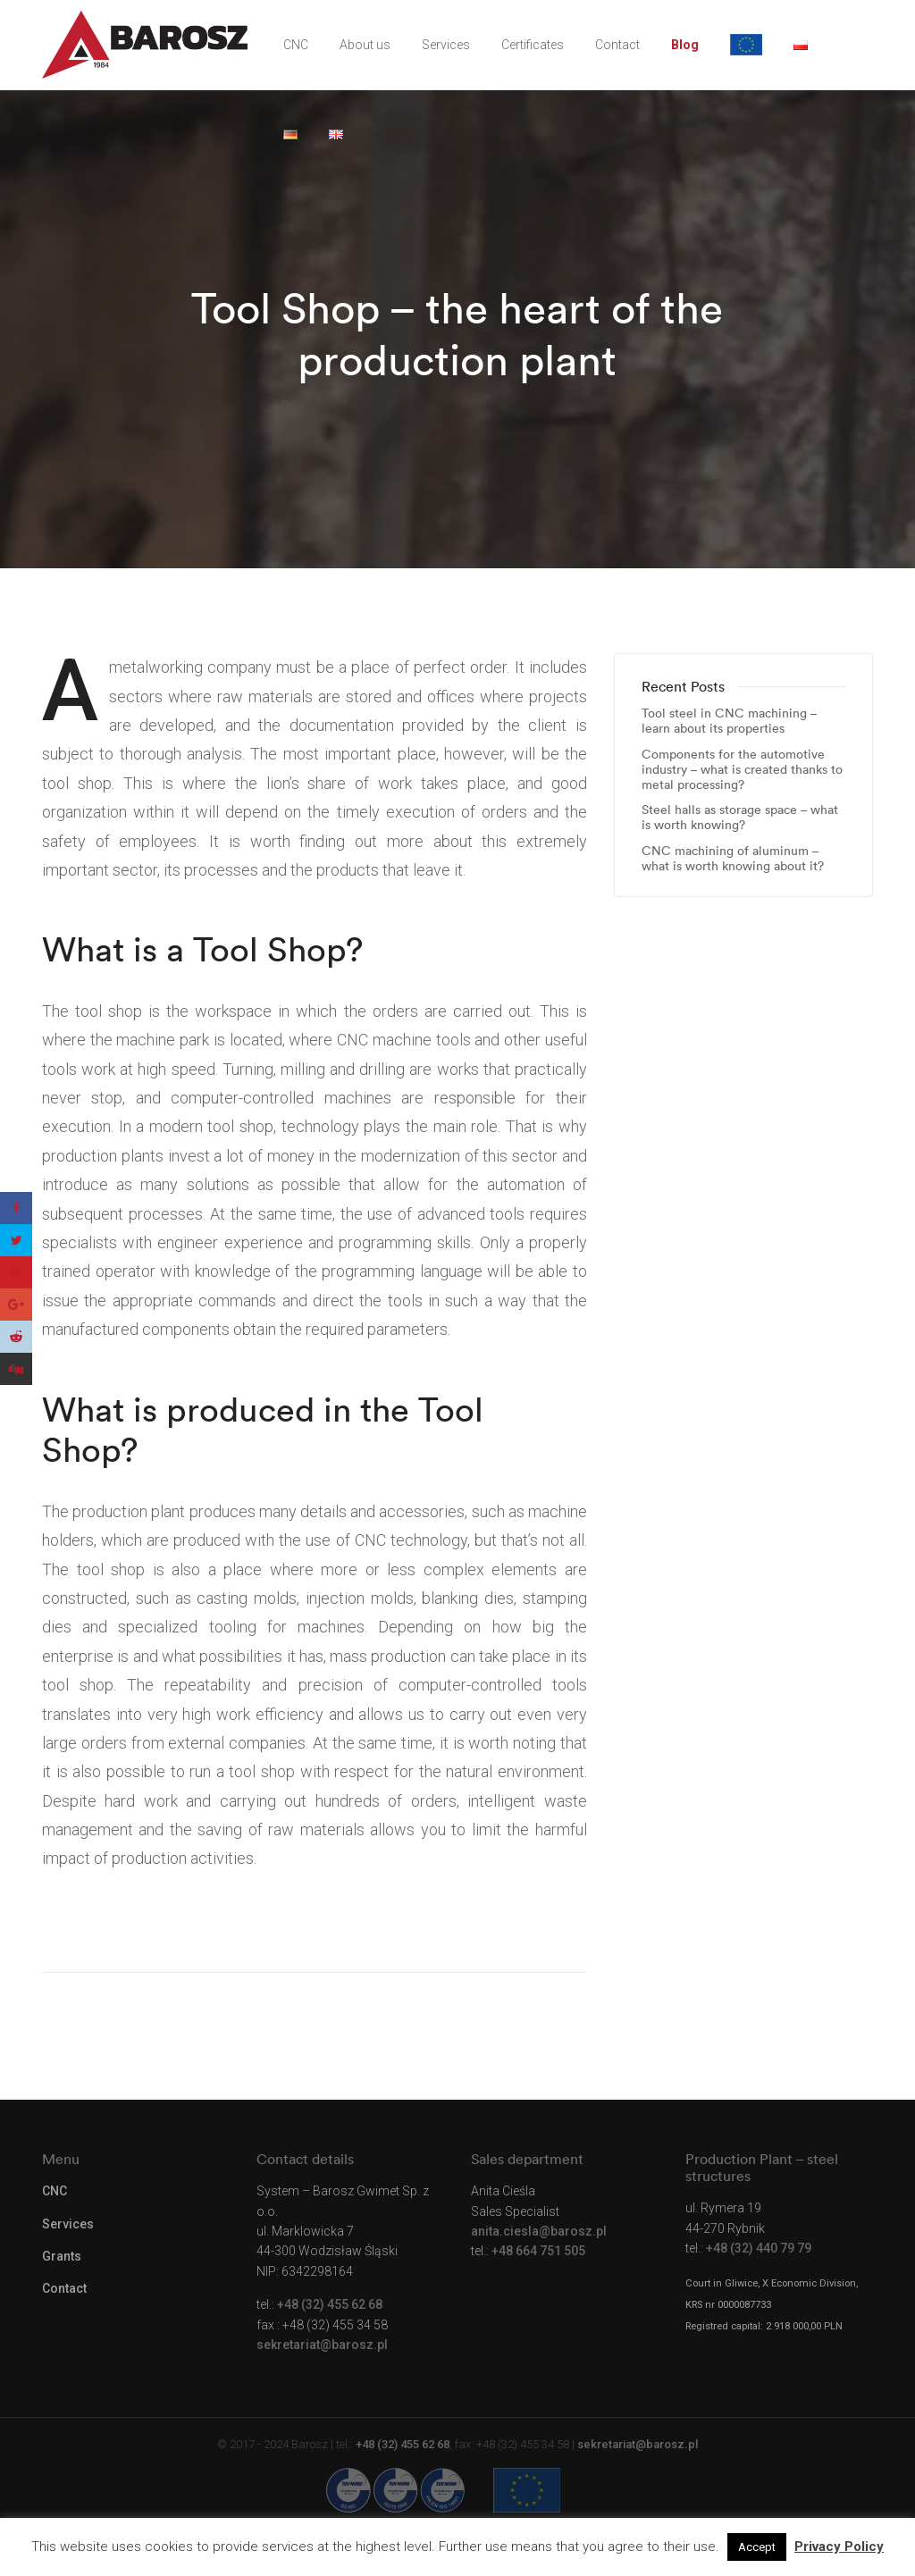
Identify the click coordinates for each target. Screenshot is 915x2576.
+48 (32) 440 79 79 (758, 2248)
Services (446, 45)
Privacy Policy (839, 2546)
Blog (685, 45)
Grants (61, 2256)
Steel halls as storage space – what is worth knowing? (740, 817)
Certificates (532, 45)
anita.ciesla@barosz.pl (539, 2231)
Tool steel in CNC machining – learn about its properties (729, 721)
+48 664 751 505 (538, 2251)
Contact (617, 45)
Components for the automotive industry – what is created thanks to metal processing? (742, 769)
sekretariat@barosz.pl (322, 2344)
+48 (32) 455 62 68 (329, 2304)
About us (365, 45)
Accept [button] (757, 2547)
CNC (295, 45)
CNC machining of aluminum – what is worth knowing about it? (733, 858)
